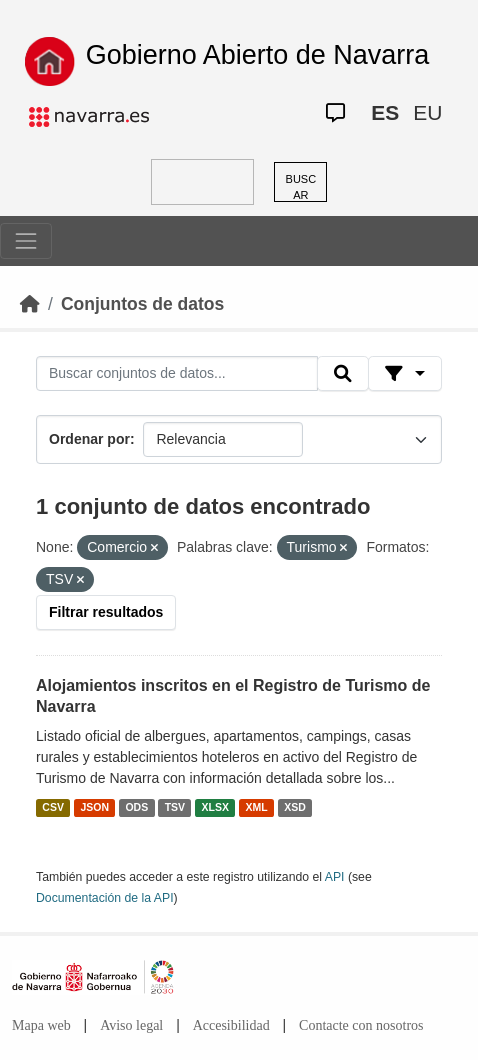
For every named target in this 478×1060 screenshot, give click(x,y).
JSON (94, 808)
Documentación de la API (105, 898)
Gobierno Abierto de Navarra (258, 55)
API (335, 877)
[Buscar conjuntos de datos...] (177, 374)
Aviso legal (131, 1025)
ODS (136, 808)
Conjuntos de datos (142, 304)
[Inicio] (30, 304)
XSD (295, 808)
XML (257, 808)
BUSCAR (301, 187)
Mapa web (41, 1025)
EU (427, 112)
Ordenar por (89, 439)
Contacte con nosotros (361, 1025)
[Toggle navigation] (26, 241)
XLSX (215, 808)
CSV (53, 808)
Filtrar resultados (106, 612)
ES (385, 112)
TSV (175, 808)
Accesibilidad (231, 1025)
